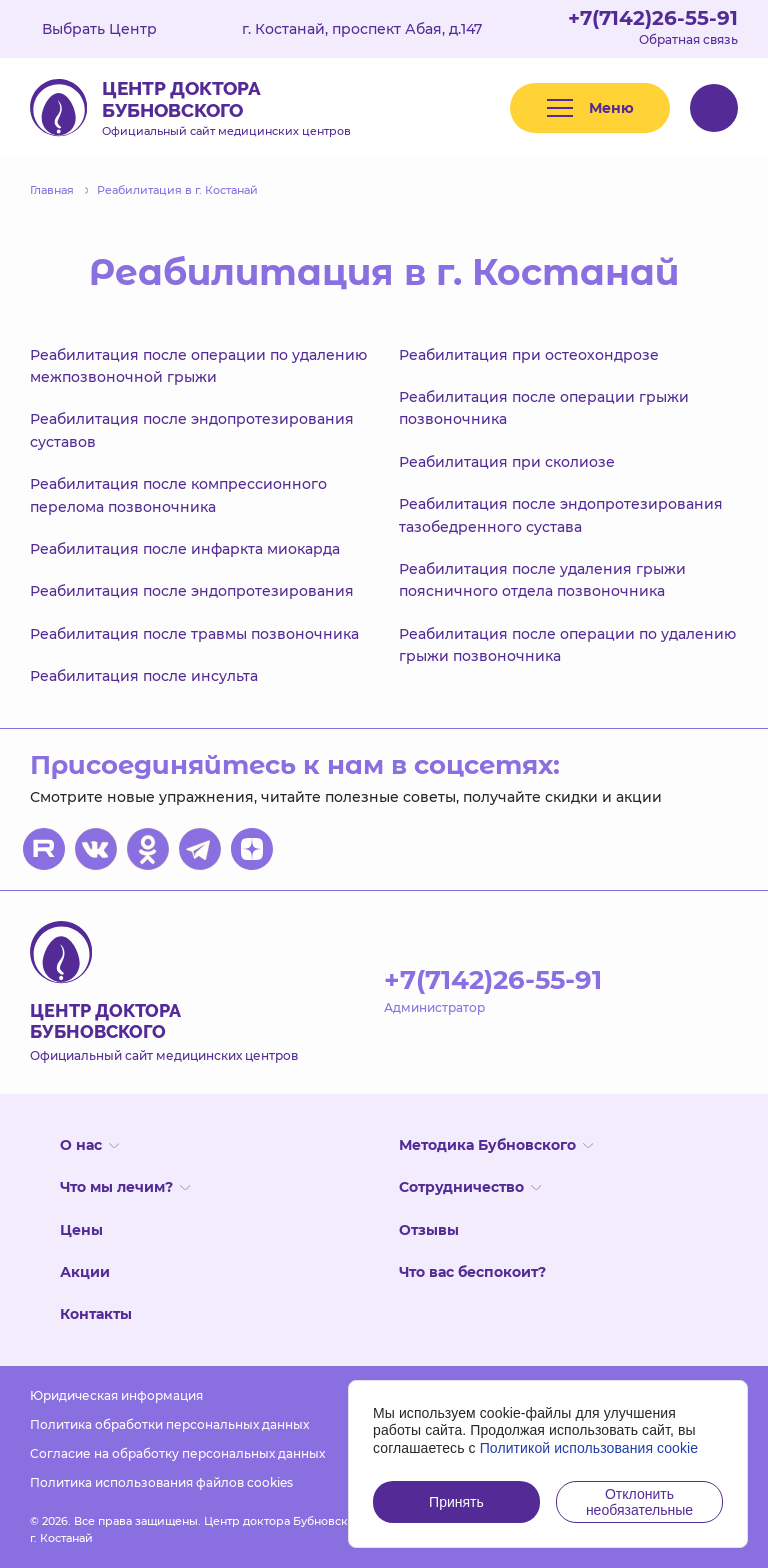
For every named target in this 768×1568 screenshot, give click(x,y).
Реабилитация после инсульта (144, 676)
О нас (89, 1145)
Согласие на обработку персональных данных (177, 1453)
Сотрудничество (470, 1187)
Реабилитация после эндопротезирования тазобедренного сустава (561, 515)
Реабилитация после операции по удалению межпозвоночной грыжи (198, 366)
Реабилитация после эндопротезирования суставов (192, 430)
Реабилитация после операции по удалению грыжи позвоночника (567, 645)
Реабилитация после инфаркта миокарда (185, 549)
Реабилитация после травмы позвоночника (194, 634)
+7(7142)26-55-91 (653, 18)
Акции (85, 1272)
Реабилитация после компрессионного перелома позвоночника (178, 495)
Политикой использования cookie (589, 1448)
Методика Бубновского (496, 1145)
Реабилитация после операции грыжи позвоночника (544, 408)
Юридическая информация (116, 1395)
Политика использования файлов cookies (161, 1482)
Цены (81, 1230)
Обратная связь (688, 39)
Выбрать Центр (114, 29)
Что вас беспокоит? (472, 1272)
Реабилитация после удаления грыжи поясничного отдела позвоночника (542, 580)
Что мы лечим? (125, 1187)
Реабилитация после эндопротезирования (192, 591)
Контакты (96, 1314)
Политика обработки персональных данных (169, 1424)
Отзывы (429, 1230)
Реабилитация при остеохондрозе (529, 355)
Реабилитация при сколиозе (507, 462)
